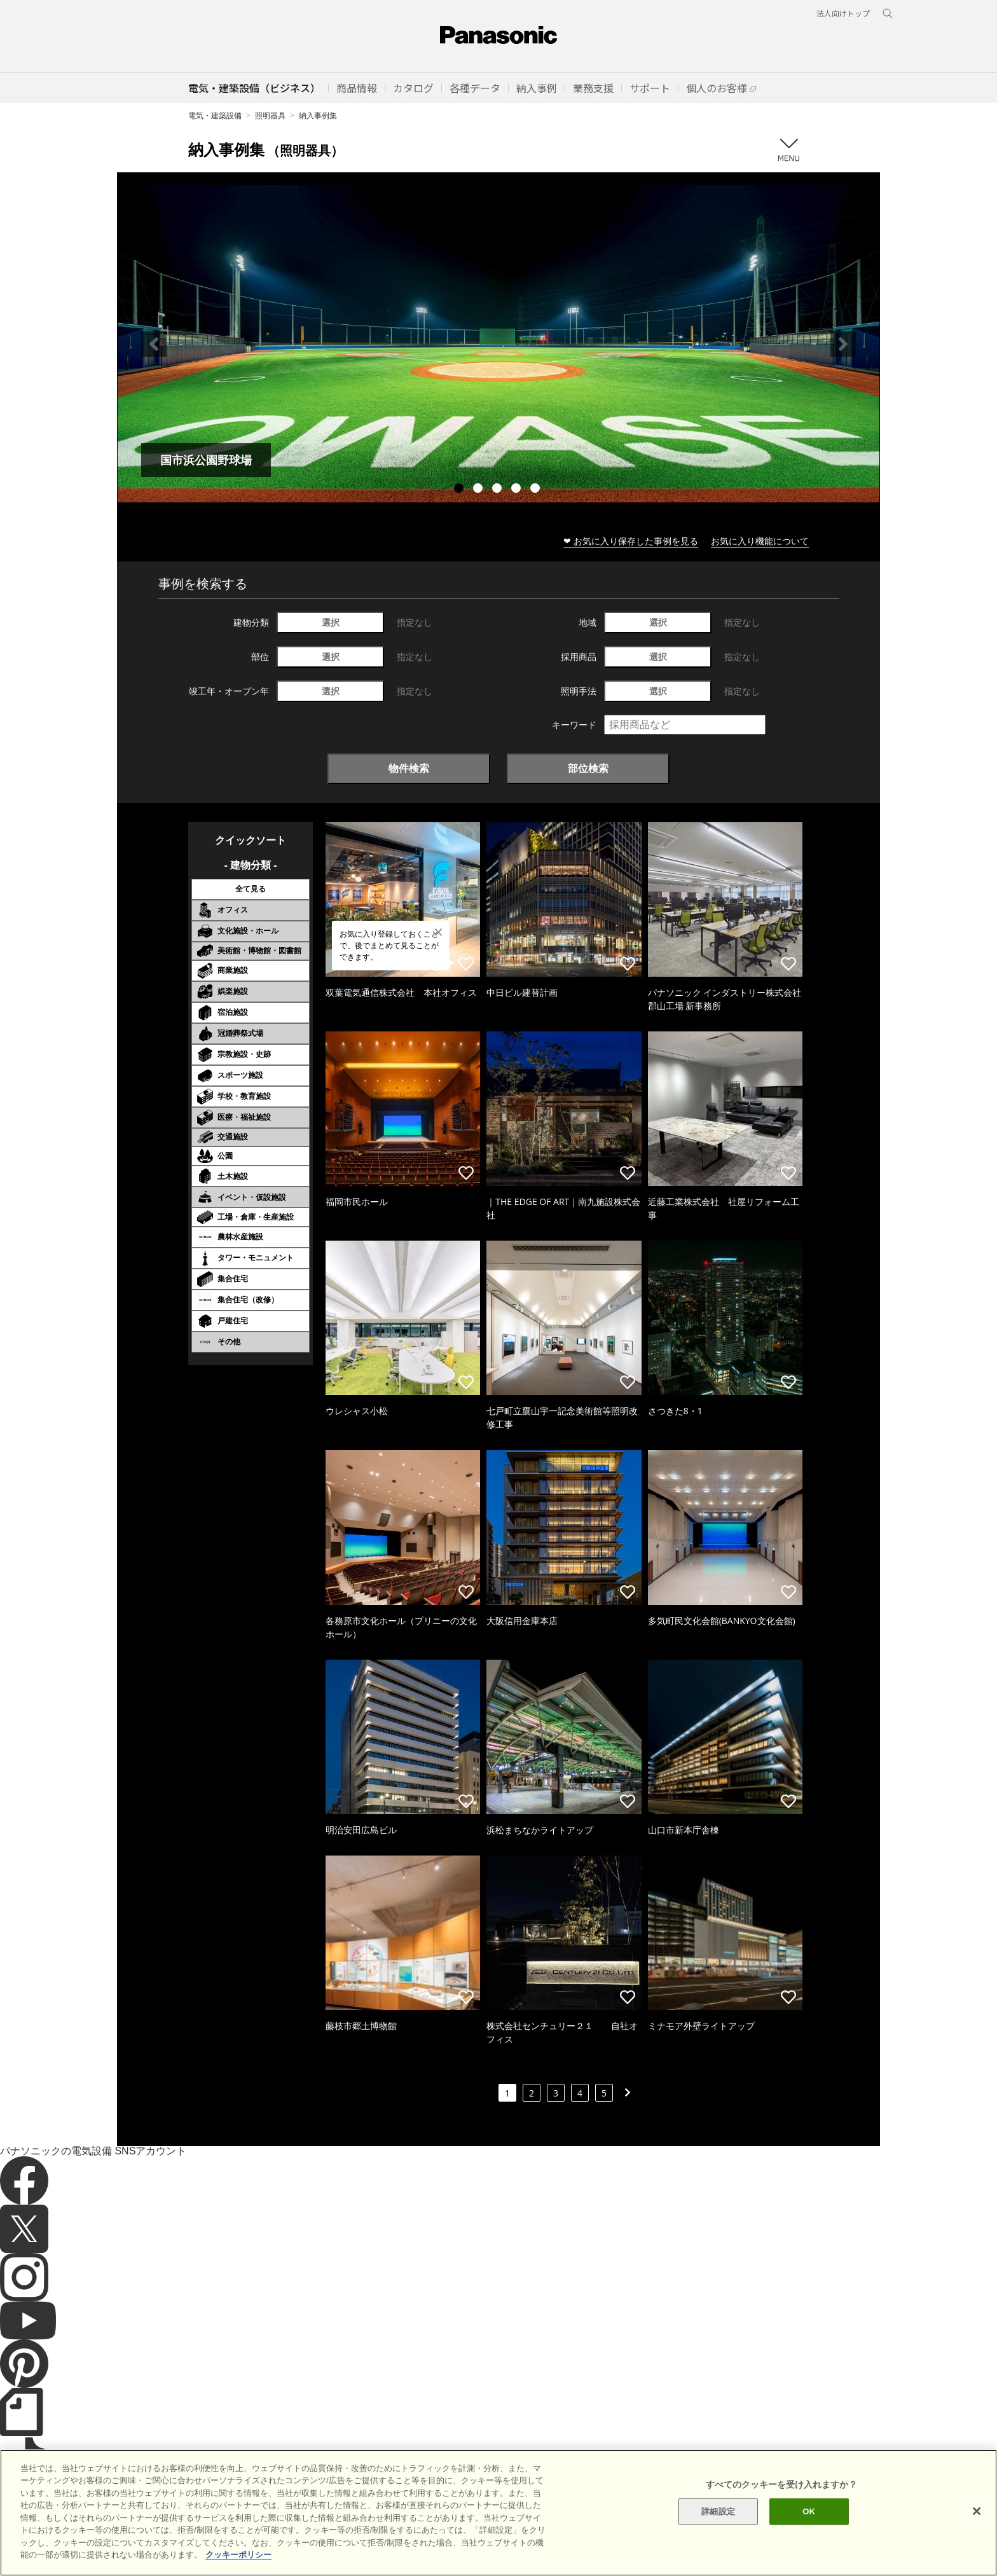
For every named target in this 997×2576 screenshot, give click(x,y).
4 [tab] (517, 489)
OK (808, 2526)
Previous (154, 344)
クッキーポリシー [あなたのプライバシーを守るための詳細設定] (238, 2569)
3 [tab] (498, 489)
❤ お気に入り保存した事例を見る (630, 541)
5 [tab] (536, 489)
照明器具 (270, 115)
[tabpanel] (498, 343)
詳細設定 (718, 2526)
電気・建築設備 (215, 115)
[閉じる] (977, 2526)
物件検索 (408, 768)
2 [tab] (479, 489)
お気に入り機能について (760, 541)
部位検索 (588, 768)
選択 (331, 622)
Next (843, 344)
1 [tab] (460, 489)
